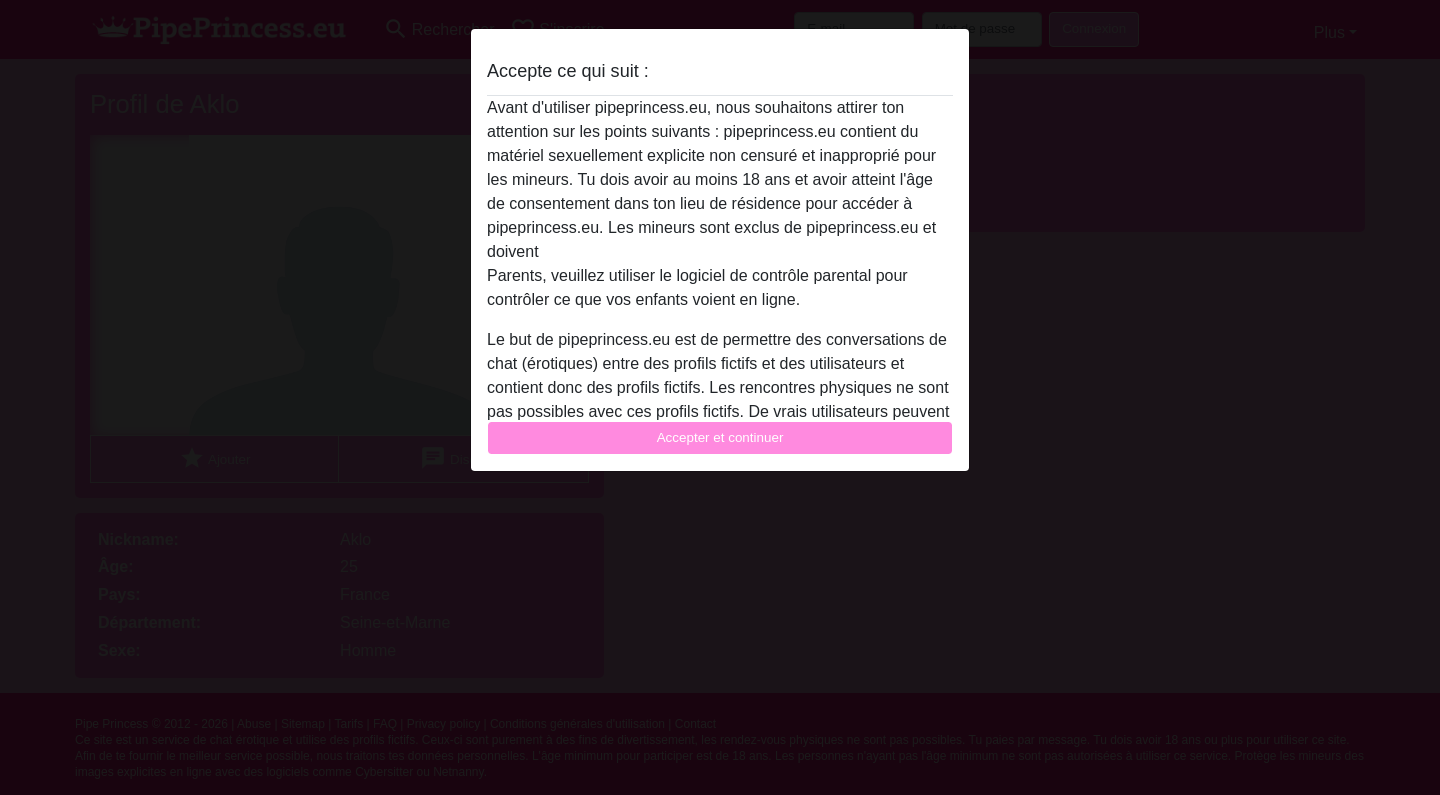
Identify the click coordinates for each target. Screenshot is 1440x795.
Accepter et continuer (720, 437)
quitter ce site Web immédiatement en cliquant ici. (719, 251)
